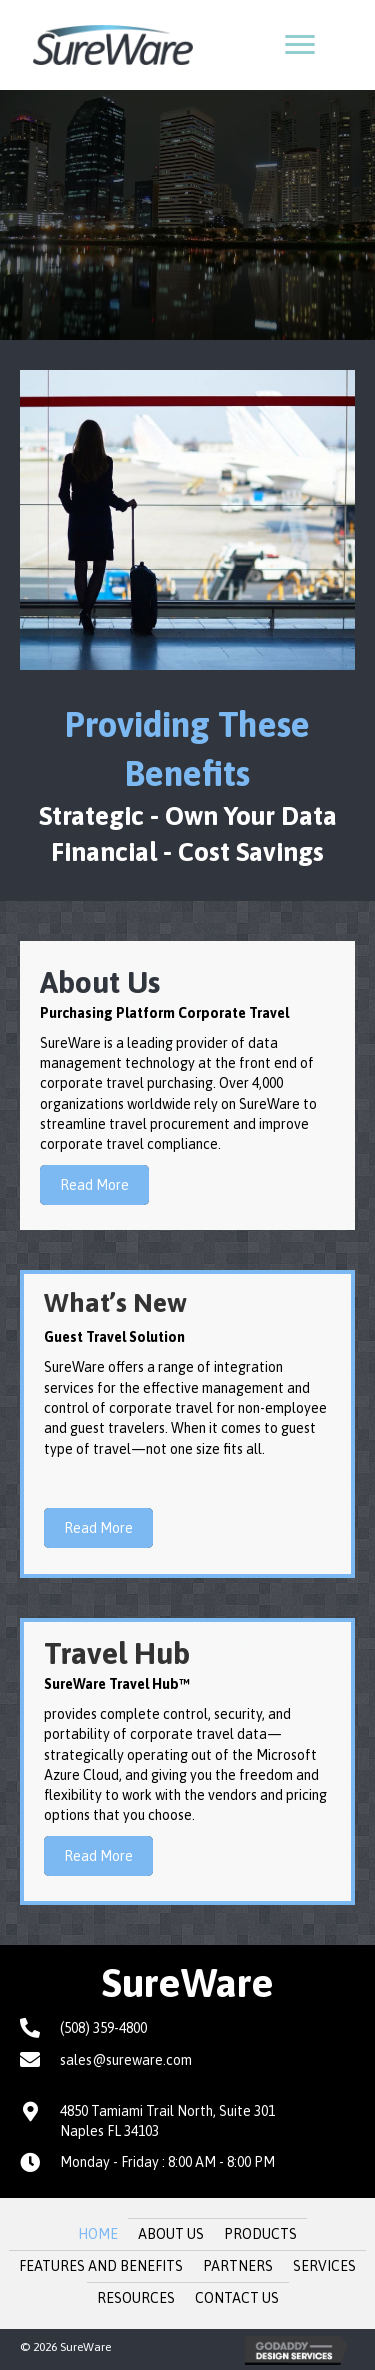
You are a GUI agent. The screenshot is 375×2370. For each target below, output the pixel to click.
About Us (171, 2234)
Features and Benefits (101, 2266)
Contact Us (237, 2298)
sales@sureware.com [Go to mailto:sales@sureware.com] (126, 2060)
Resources (136, 2298)
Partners (238, 2266)
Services (324, 2266)
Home (98, 2234)
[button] (300, 45)
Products (260, 2234)
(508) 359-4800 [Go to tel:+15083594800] (103, 2028)
